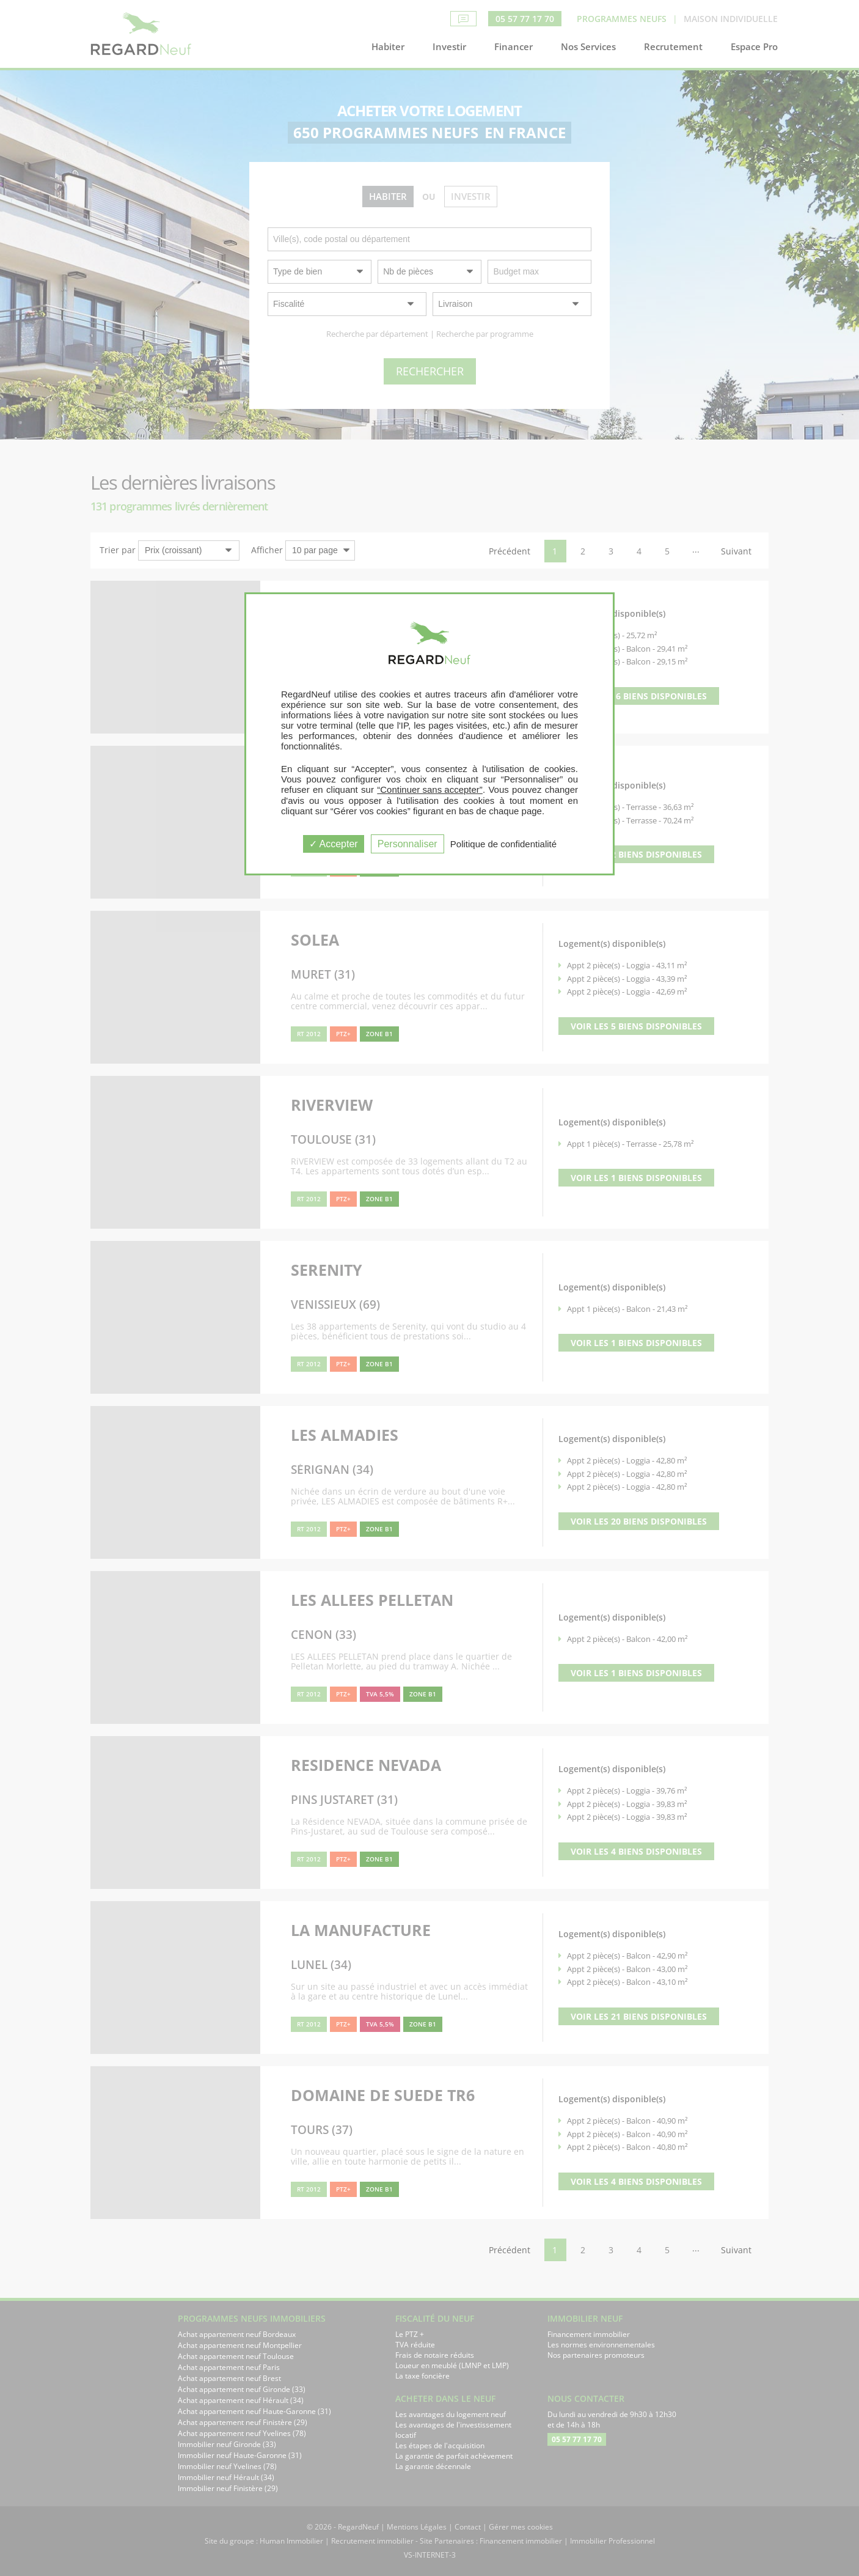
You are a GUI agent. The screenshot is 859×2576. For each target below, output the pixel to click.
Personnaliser (407, 844)
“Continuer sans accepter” (430, 789)
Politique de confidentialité (503, 844)
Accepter (333, 844)
